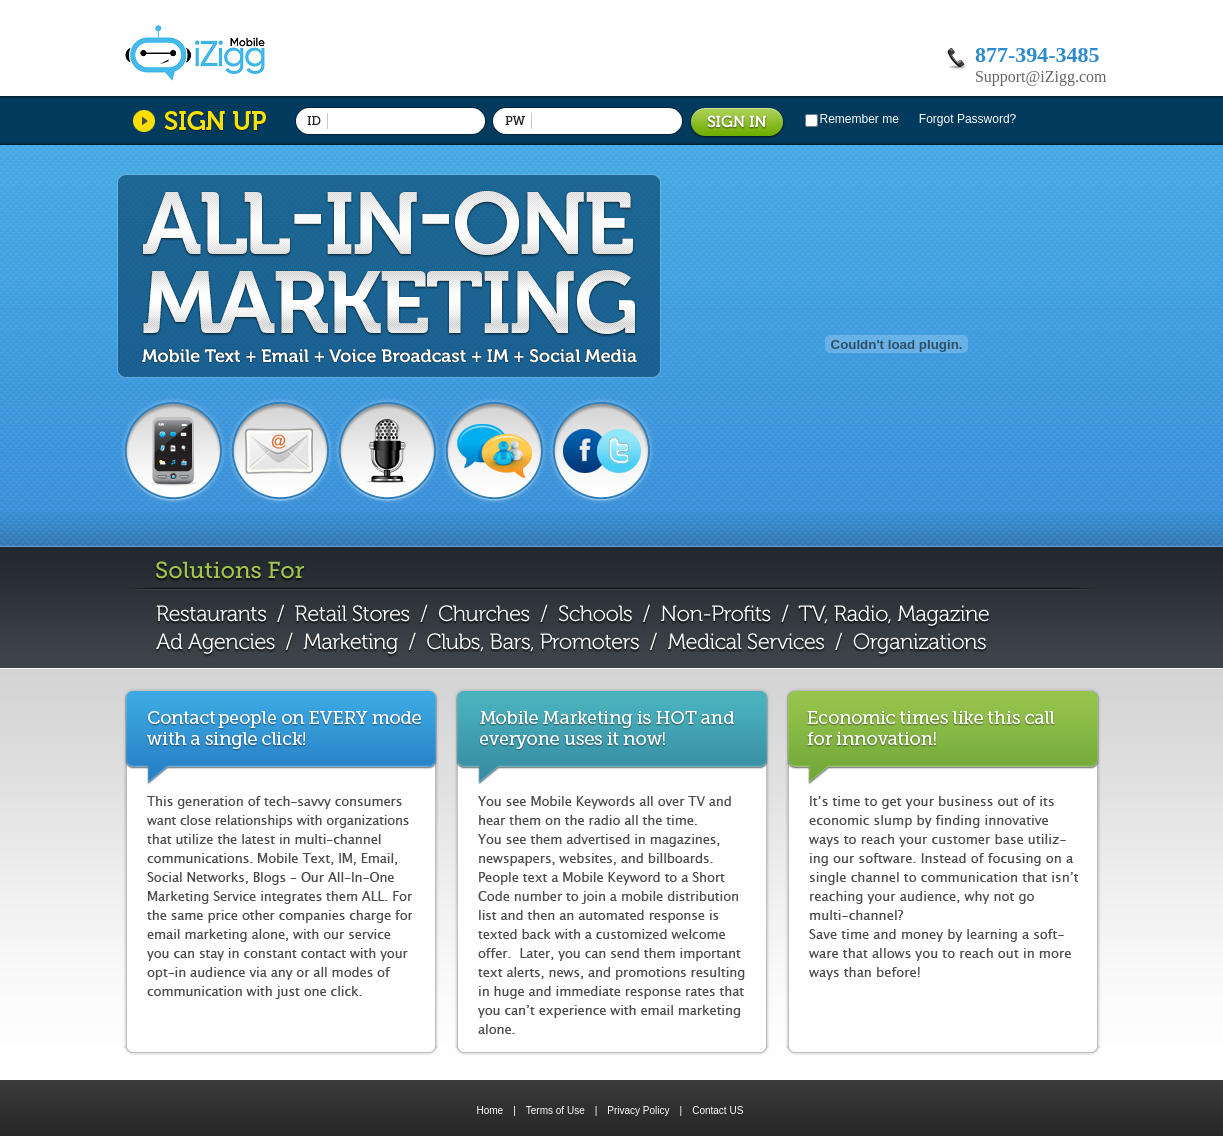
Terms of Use (562, 1110)
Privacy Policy (644, 1110)
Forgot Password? (967, 119)
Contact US (717, 1110)
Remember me (859, 119)
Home (490, 1110)
